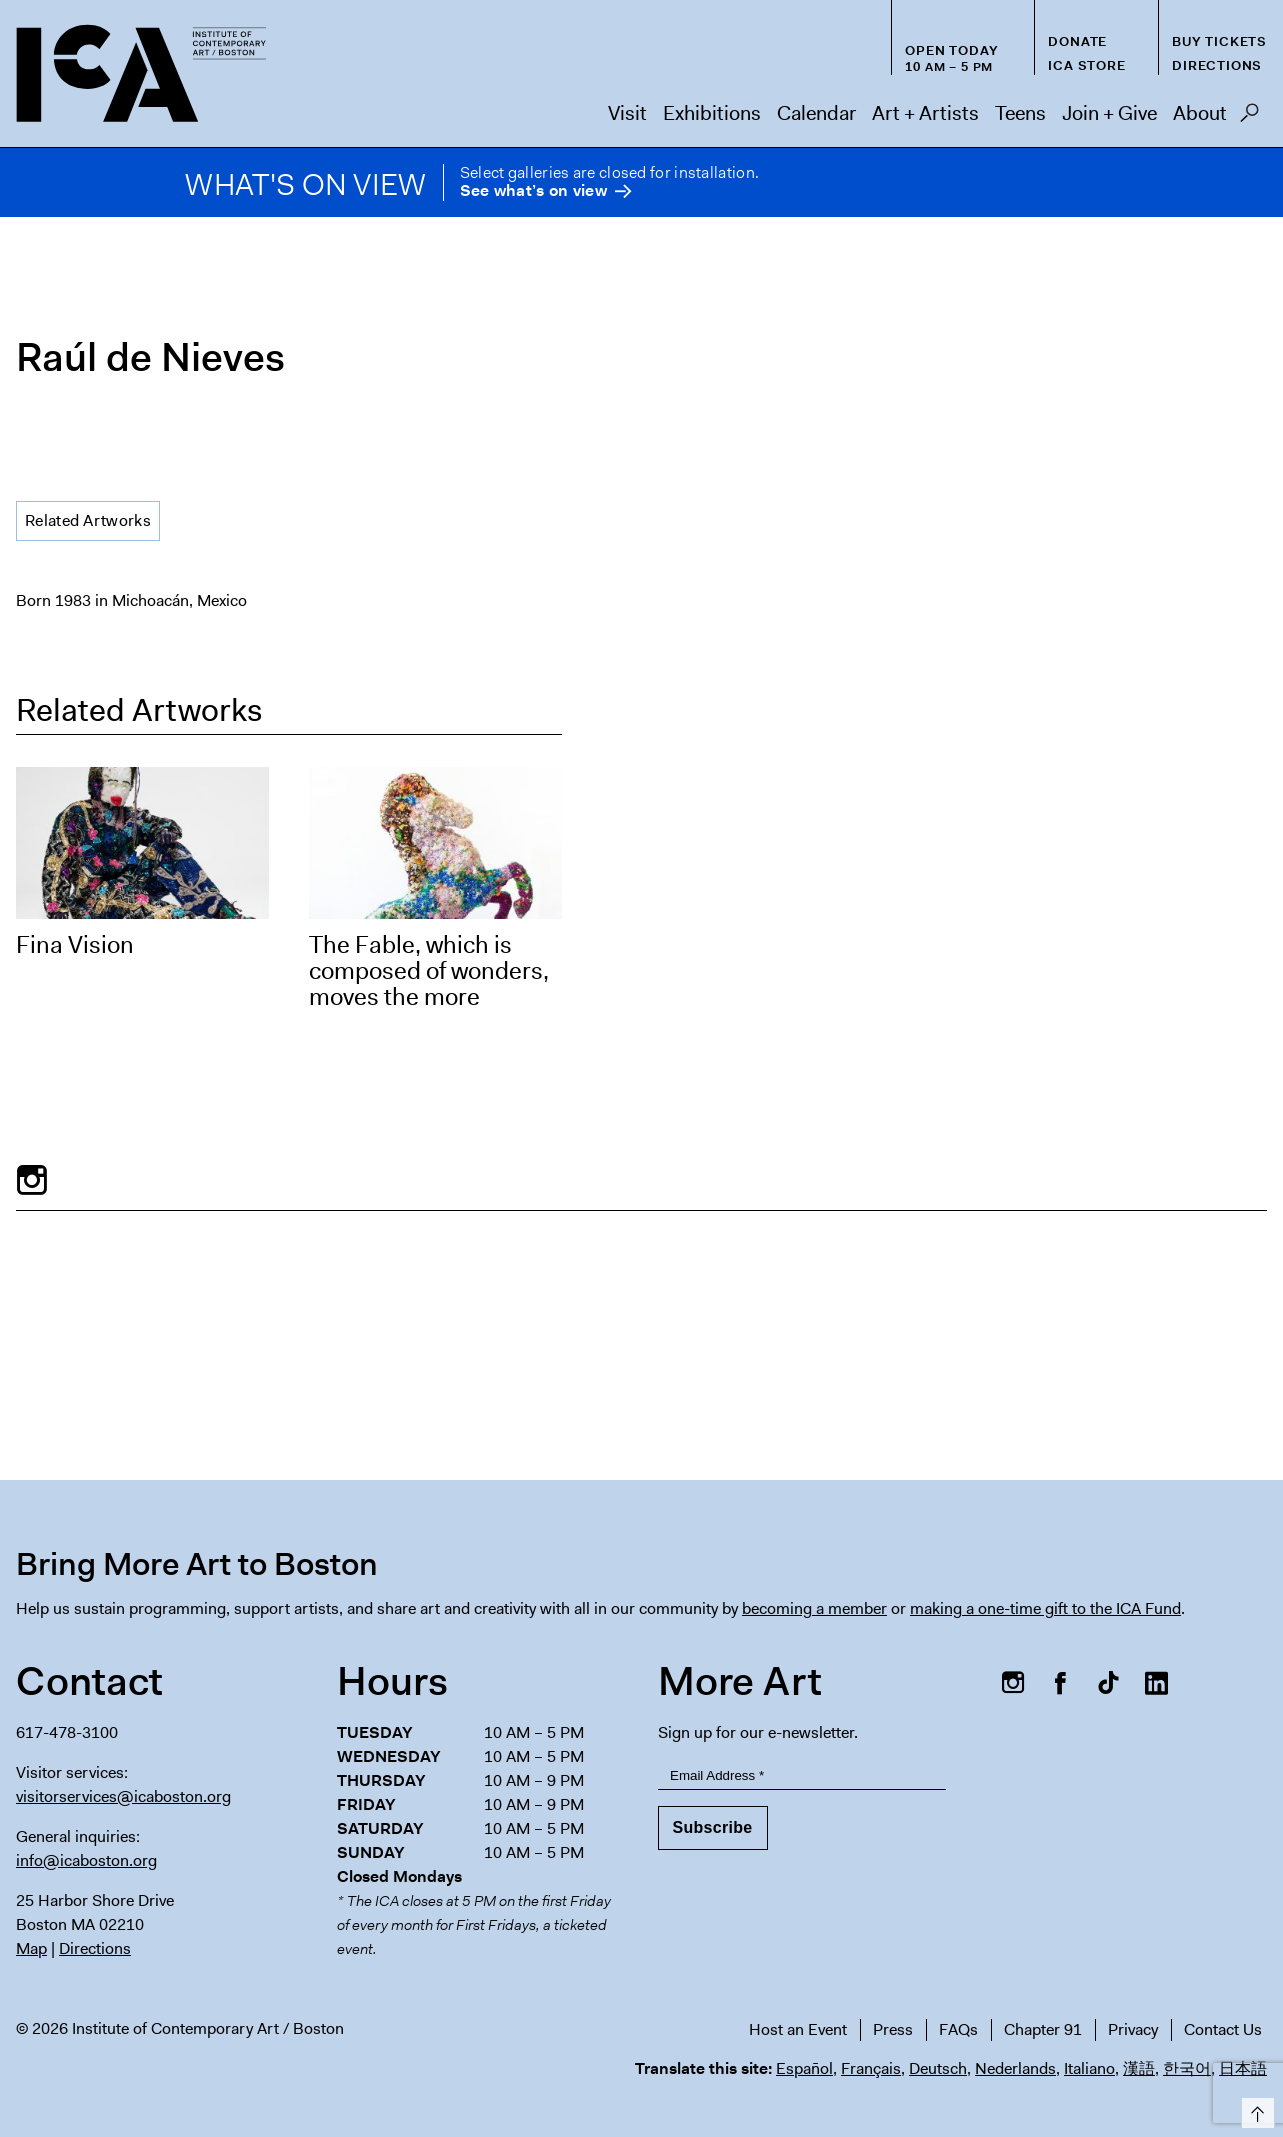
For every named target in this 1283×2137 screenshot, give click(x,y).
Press (893, 2029)
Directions (1217, 65)
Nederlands (1015, 2068)
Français (871, 2068)
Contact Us (1223, 2029)
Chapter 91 (1043, 2029)
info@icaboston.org (86, 1860)
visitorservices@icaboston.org (123, 1796)
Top (1254, 2109)
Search (1249, 118)
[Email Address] (802, 1775)
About (1200, 113)
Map (31, 1948)
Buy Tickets (1219, 41)
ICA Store (1086, 65)
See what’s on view (533, 191)
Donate (1077, 41)
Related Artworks (88, 520)
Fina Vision (75, 945)
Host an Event (798, 2029)
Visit (627, 113)
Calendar (816, 113)
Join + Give (1109, 113)
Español (804, 2068)
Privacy (1133, 2029)
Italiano (1089, 2068)
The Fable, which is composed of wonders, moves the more (429, 971)
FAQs (958, 2029)
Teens (1020, 113)
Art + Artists (925, 113)
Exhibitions (712, 113)
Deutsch (938, 2068)
